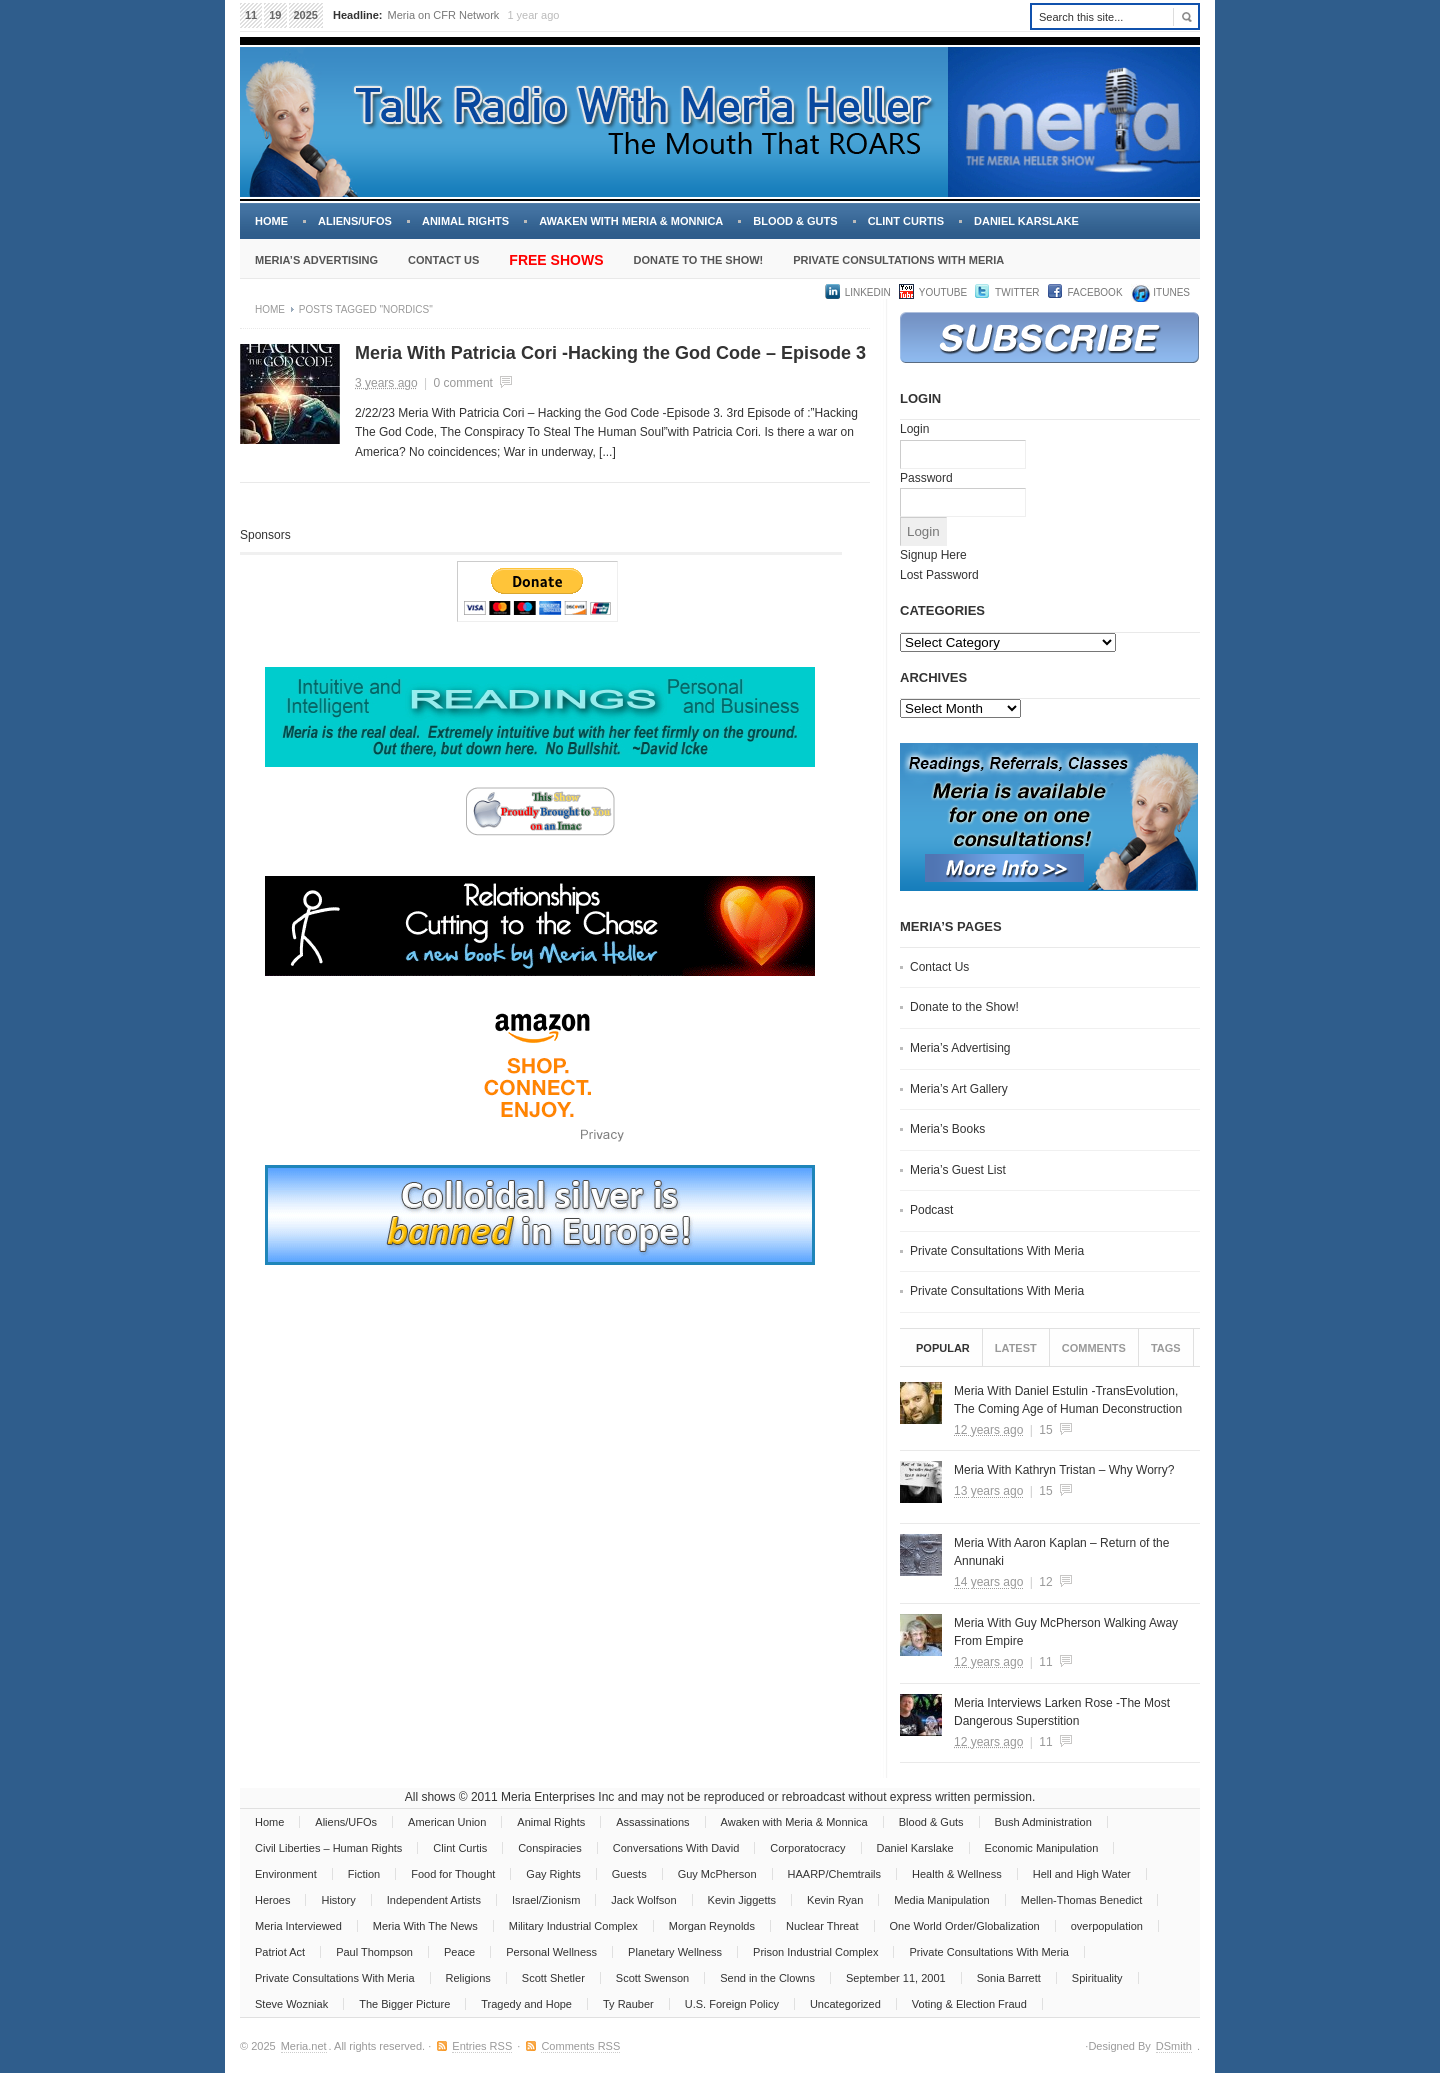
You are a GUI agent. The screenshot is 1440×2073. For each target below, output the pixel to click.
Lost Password (939, 575)
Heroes (272, 1900)
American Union (447, 1822)
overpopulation (1107, 1926)
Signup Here (933, 555)
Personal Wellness (551, 1952)
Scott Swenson (652, 1978)
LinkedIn (868, 292)
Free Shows (556, 260)
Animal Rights (465, 221)
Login (914, 429)
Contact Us (443, 260)
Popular (943, 1348)
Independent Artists (434, 1900)
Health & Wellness (957, 1874)
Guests (629, 1874)
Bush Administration (1043, 1822)
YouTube (943, 292)
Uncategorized (845, 2004)
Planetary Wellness (675, 1952)
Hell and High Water (1082, 1874)
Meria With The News (425, 1926)
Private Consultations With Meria (898, 260)
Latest (1016, 1348)
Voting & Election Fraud (969, 2004)
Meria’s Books (947, 1129)
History (338, 1900)
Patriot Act (280, 1952)
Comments (1094, 1348)
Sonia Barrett (1009, 1978)
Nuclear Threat (822, 1926)
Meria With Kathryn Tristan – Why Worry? (1064, 1470)
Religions (468, 1978)
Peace (459, 1952)
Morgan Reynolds (712, 1926)
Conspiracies (550, 1848)
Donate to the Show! (698, 260)
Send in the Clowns (767, 1978)
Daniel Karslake (1026, 221)
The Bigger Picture (404, 2004)
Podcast (931, 1210)
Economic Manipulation (1042, 1848)
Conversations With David (676, 1848)
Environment (286, 1874)
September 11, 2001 (896, 1978)
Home (271, 221)
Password (926, 478)
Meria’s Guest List (958, 1170)
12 (1045, 1582)
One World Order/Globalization (965, 1926)
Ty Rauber (628, 2004)
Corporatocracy (807, 1848)
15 (1045, 1430)
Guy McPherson (717, 1874)
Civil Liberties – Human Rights (328, 1848)
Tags (1166, 1348)
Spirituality (1097, 1978)
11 (1045, 1662)
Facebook (1095, 292)
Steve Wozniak (291, 2004)
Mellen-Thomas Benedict (1082, 1900)
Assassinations (652, 1822)
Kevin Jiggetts (742, 1900)
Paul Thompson (374, 1952)
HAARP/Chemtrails (835, 1874)
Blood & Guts (795, 221)
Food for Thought (453, 1874)
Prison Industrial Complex (815, 1952)
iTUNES (1170, 292)
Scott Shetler (553, 1978)
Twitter (1017, 292)
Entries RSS (482, 2046)
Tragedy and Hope (526, 2004)
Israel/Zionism (546, 1900)
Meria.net (304, 2046)
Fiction (364, 1874)
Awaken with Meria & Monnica (631, 221)
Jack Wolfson (643, 1900)
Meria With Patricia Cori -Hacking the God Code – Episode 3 (610, 353)
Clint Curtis (906, 221)
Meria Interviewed (298, 1926)
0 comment (463, 383)
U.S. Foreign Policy (732, 2004)
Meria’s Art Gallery (959, 1089)
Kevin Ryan (835, 1900)
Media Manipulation (941, 1900)
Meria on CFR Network (444, 15)
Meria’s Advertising (316, 260)
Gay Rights (553, 1874)
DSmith (1174, 2046)
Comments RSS (580, 2046)
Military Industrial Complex (573, 1926)
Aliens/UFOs (355, 221)
